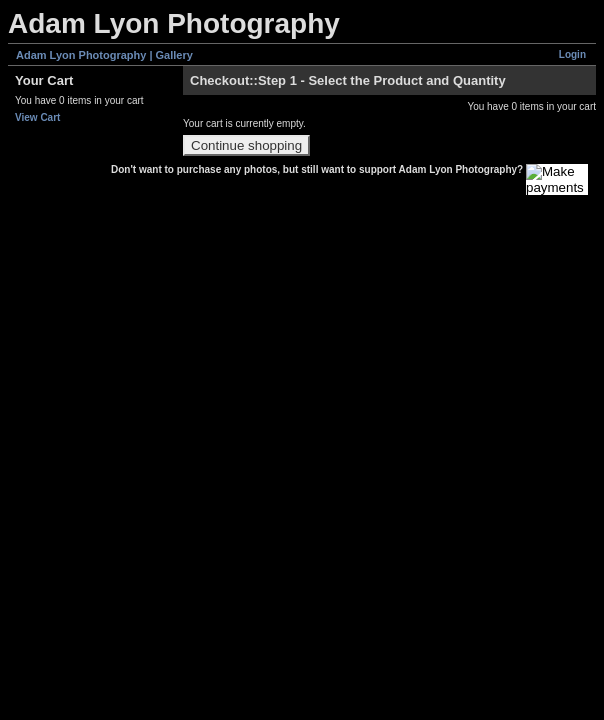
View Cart (37, 117)
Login (572, 54)
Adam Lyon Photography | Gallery (104, 55)
